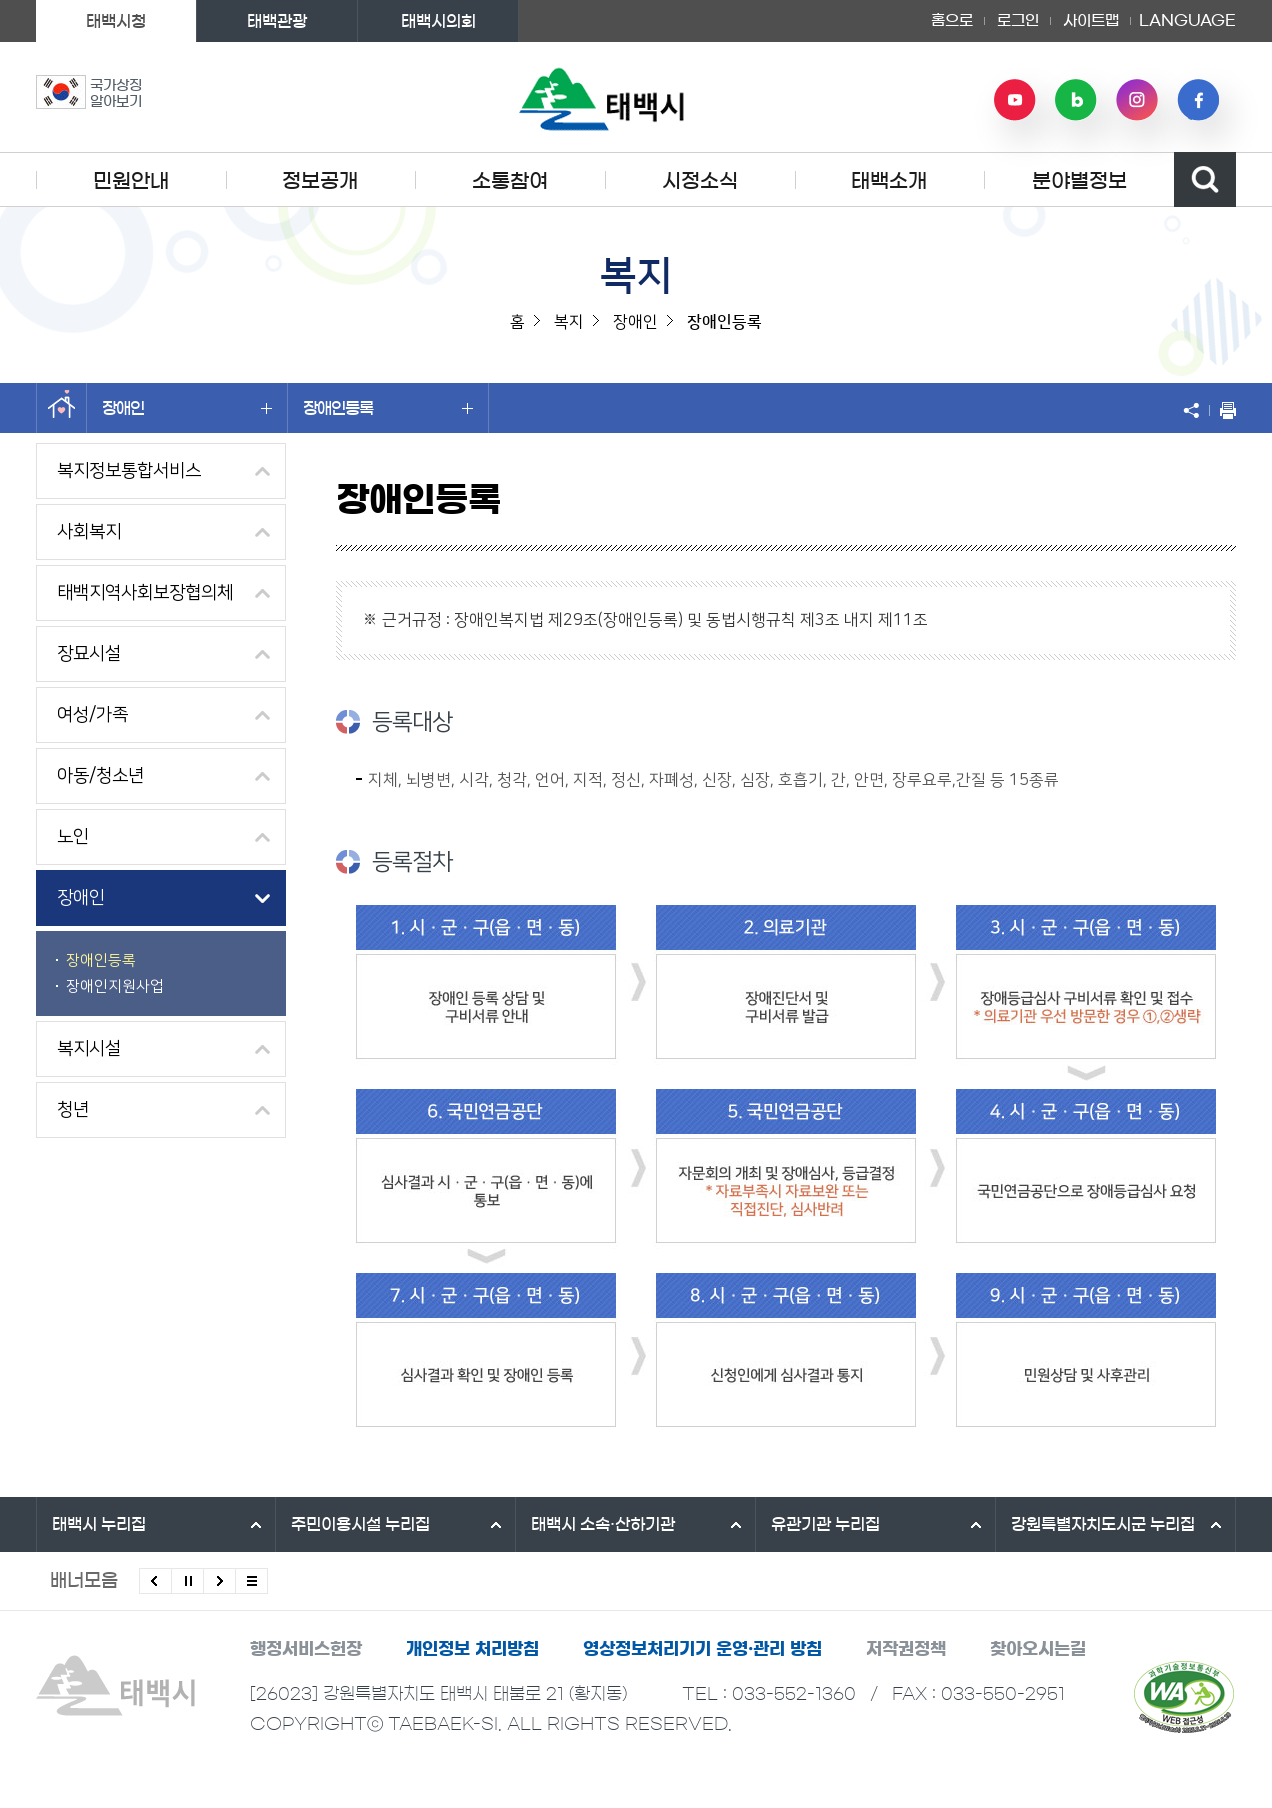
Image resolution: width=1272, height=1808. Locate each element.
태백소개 (889, 181)
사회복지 (89, 532)
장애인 (187, 408)
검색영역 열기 (1205, 179)
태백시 (99, 1524)
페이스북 (1198, 100)
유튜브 (1015, 100)
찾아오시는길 (1038, 1648)
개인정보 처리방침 (472, 1648)
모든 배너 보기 (251, 1581)
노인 (73, 837)
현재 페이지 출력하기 (1223, 410)
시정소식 (700, 181)
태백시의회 (438, 21)
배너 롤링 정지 (187, 1581)
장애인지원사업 (115, 986)
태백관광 (277, 21)
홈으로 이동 (61, 408)
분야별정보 (1079, 181)
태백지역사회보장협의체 (145, 593)
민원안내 (131, 181)
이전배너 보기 (155, 1581)
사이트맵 (1091, 20)
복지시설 (89, 1049)
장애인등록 (388, 408)
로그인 (1018, 20)
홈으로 (952, 20)
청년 (73, 1110)
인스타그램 (1137, 100)
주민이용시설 (360, 1524)
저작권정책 (906, 1648)
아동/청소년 (100, 776)
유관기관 (825, 1524)
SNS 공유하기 (1196, 410)
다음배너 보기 (219, 1581)
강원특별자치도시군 (1103, 1524)
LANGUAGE (1187, 21)
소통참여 (510, 181)
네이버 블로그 (1076, 100)
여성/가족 (92, 715)
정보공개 (320, 181)
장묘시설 (89, 654)
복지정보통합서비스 (129, 471)
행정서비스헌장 (306, 1648)
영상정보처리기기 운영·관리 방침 (702, 1648)
